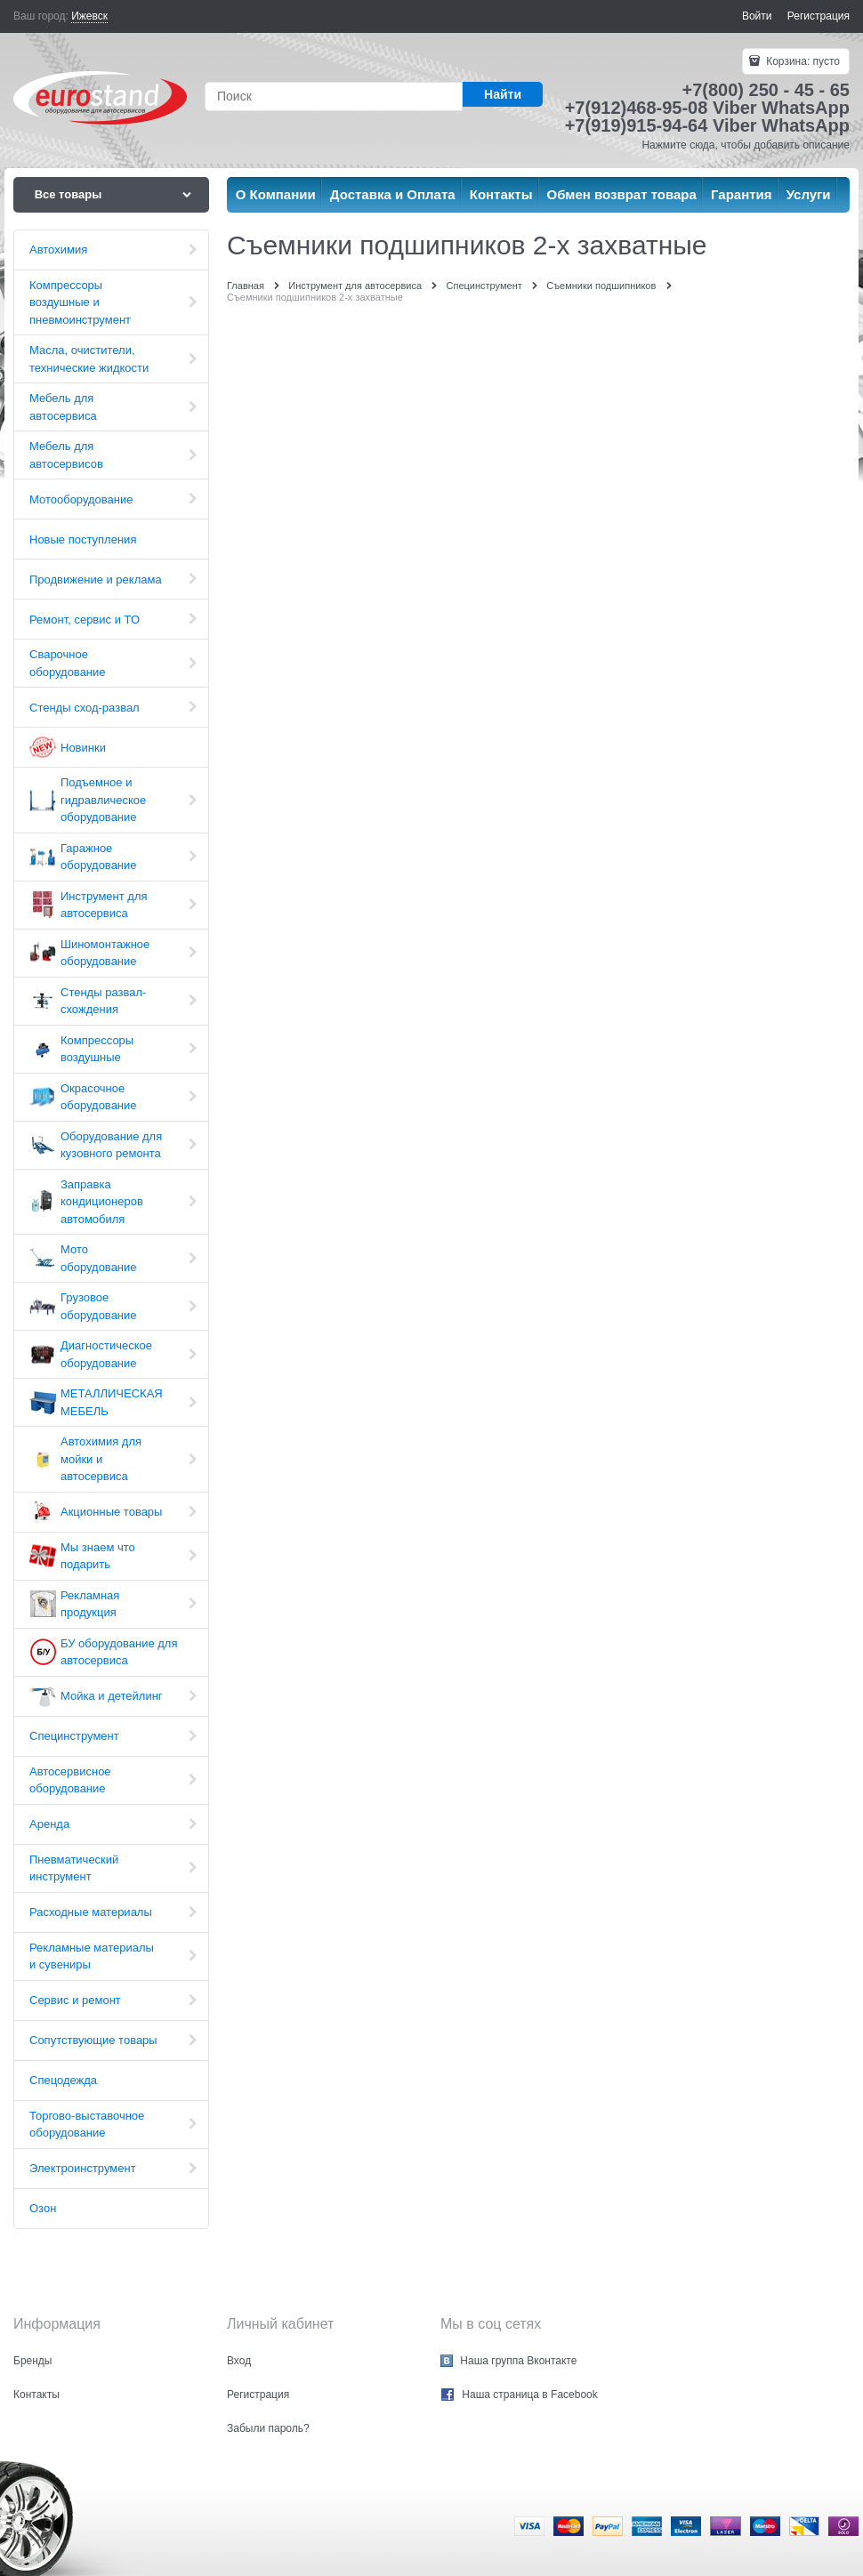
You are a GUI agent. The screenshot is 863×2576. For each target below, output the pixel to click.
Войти (757, 16)
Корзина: (801, 61)
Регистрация (818, 16)
